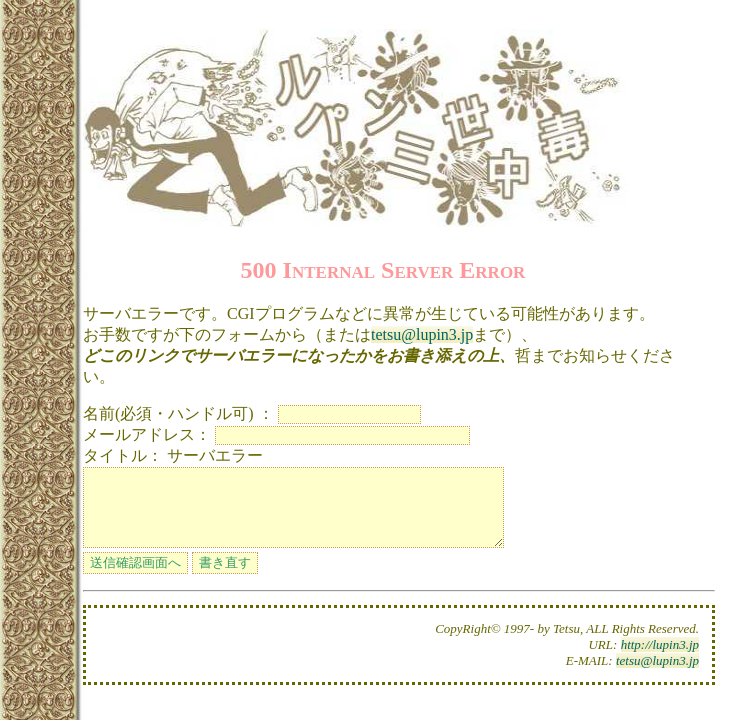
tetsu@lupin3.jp (422, 334)
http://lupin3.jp (660, 659)
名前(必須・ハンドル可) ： (178, 413)
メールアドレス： (147, 434)
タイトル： (123, 455)
